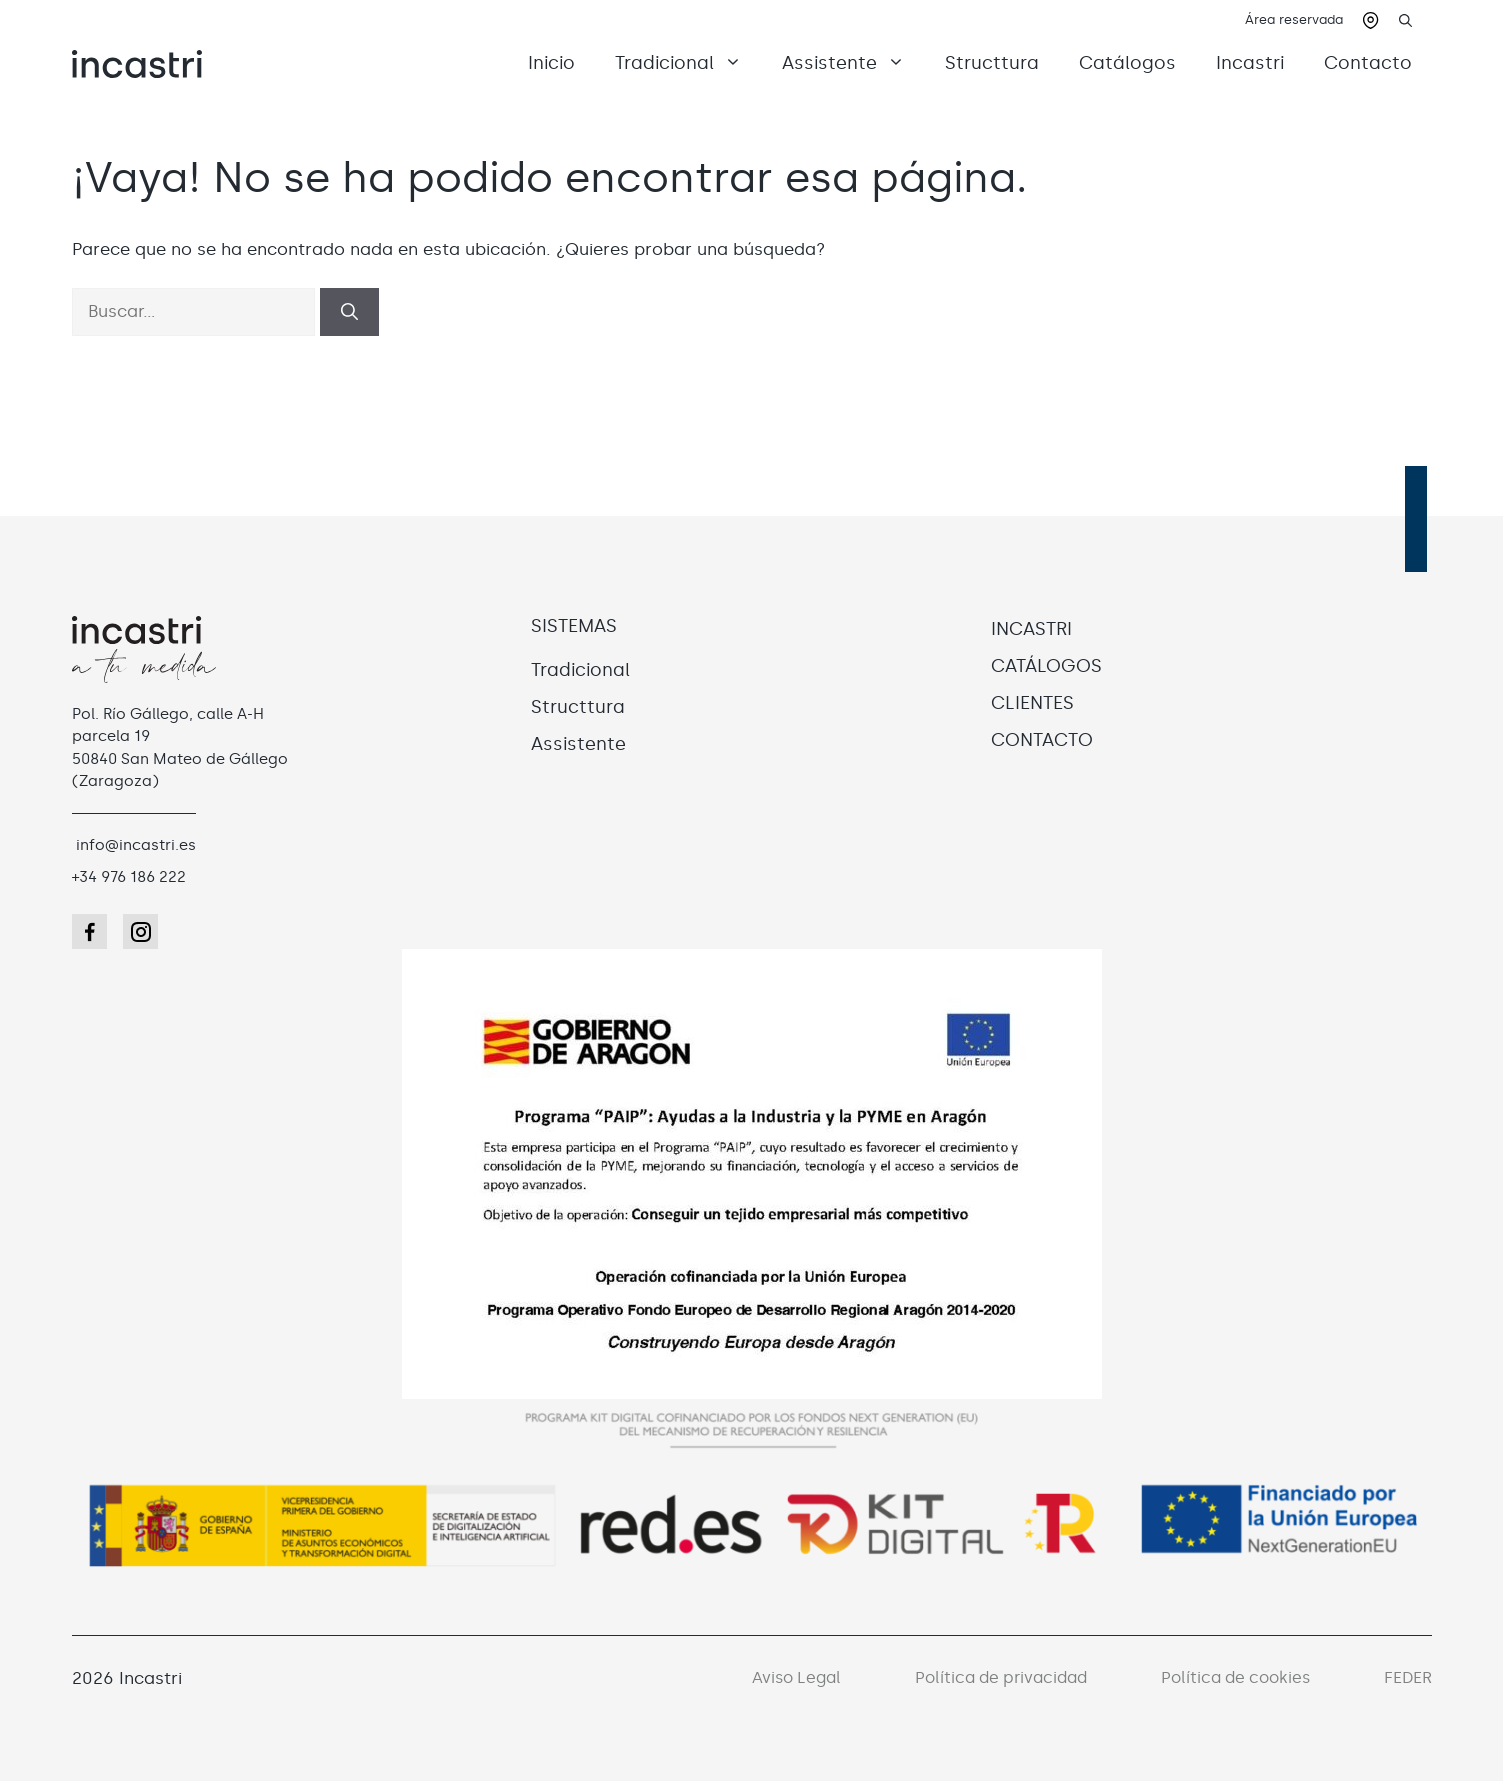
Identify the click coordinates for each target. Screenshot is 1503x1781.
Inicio (551, 63)
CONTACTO (1042, 740)
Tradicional (688, 63)
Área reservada (1294, 19)
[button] (1405, 22)
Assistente (853, 63)
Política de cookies (1235, 1677)
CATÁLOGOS (1046, 666)
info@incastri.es (134, 845)
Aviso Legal (796, 1677)
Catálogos (1127, 63)
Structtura (992, 63)
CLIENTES (1032, 703)
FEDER (1408, 1677)
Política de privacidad (1001, 1677)
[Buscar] (349, 312)
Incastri (1250, 63)
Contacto (1368, 63)
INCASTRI (1031, 629)
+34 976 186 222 (129, 877)
